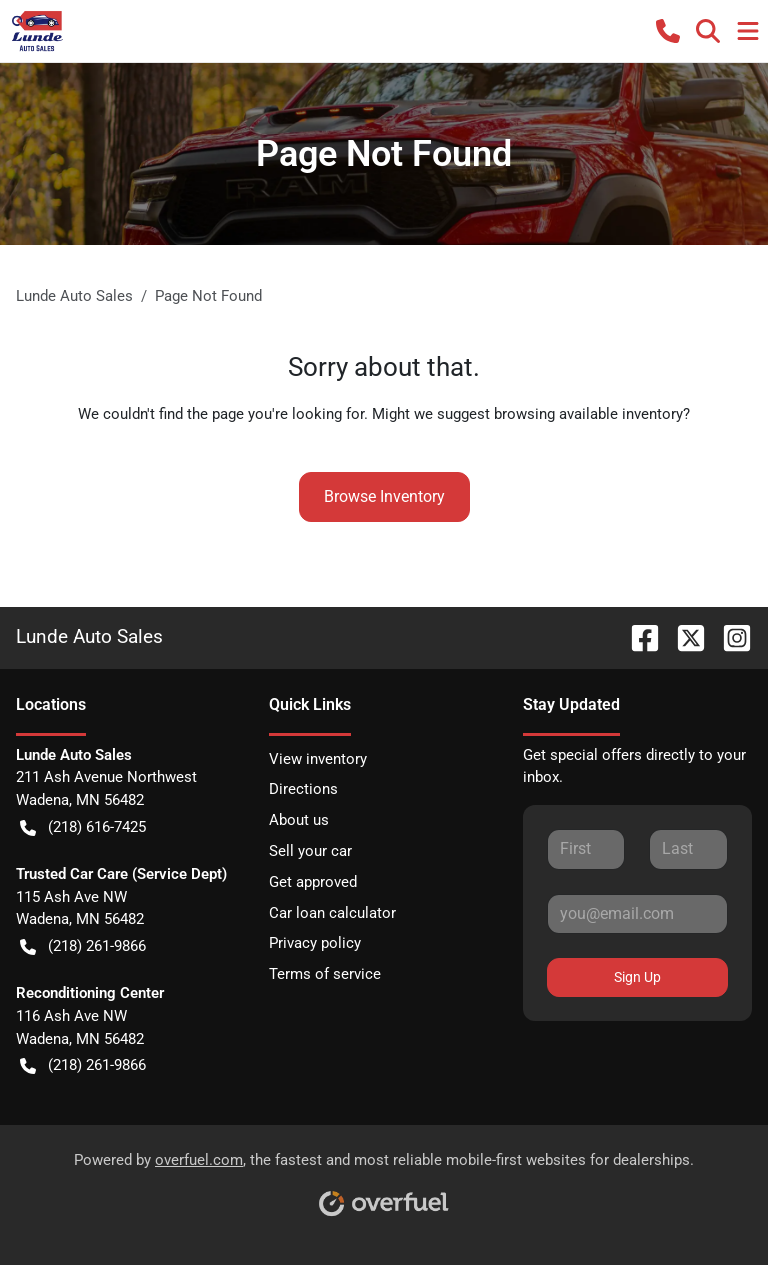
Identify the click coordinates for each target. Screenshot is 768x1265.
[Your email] (637, 914)
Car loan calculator (332, 913)
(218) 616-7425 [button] (83, 827)
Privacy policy (315, 943)
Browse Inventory (384, 496)
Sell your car (310, 851)
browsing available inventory (588, 414)
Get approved (313, 882)
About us (299, 820)
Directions (303, 789)
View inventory (318, 759)
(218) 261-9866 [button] (83, 946)
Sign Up (637, 977)
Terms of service (325, 974)
